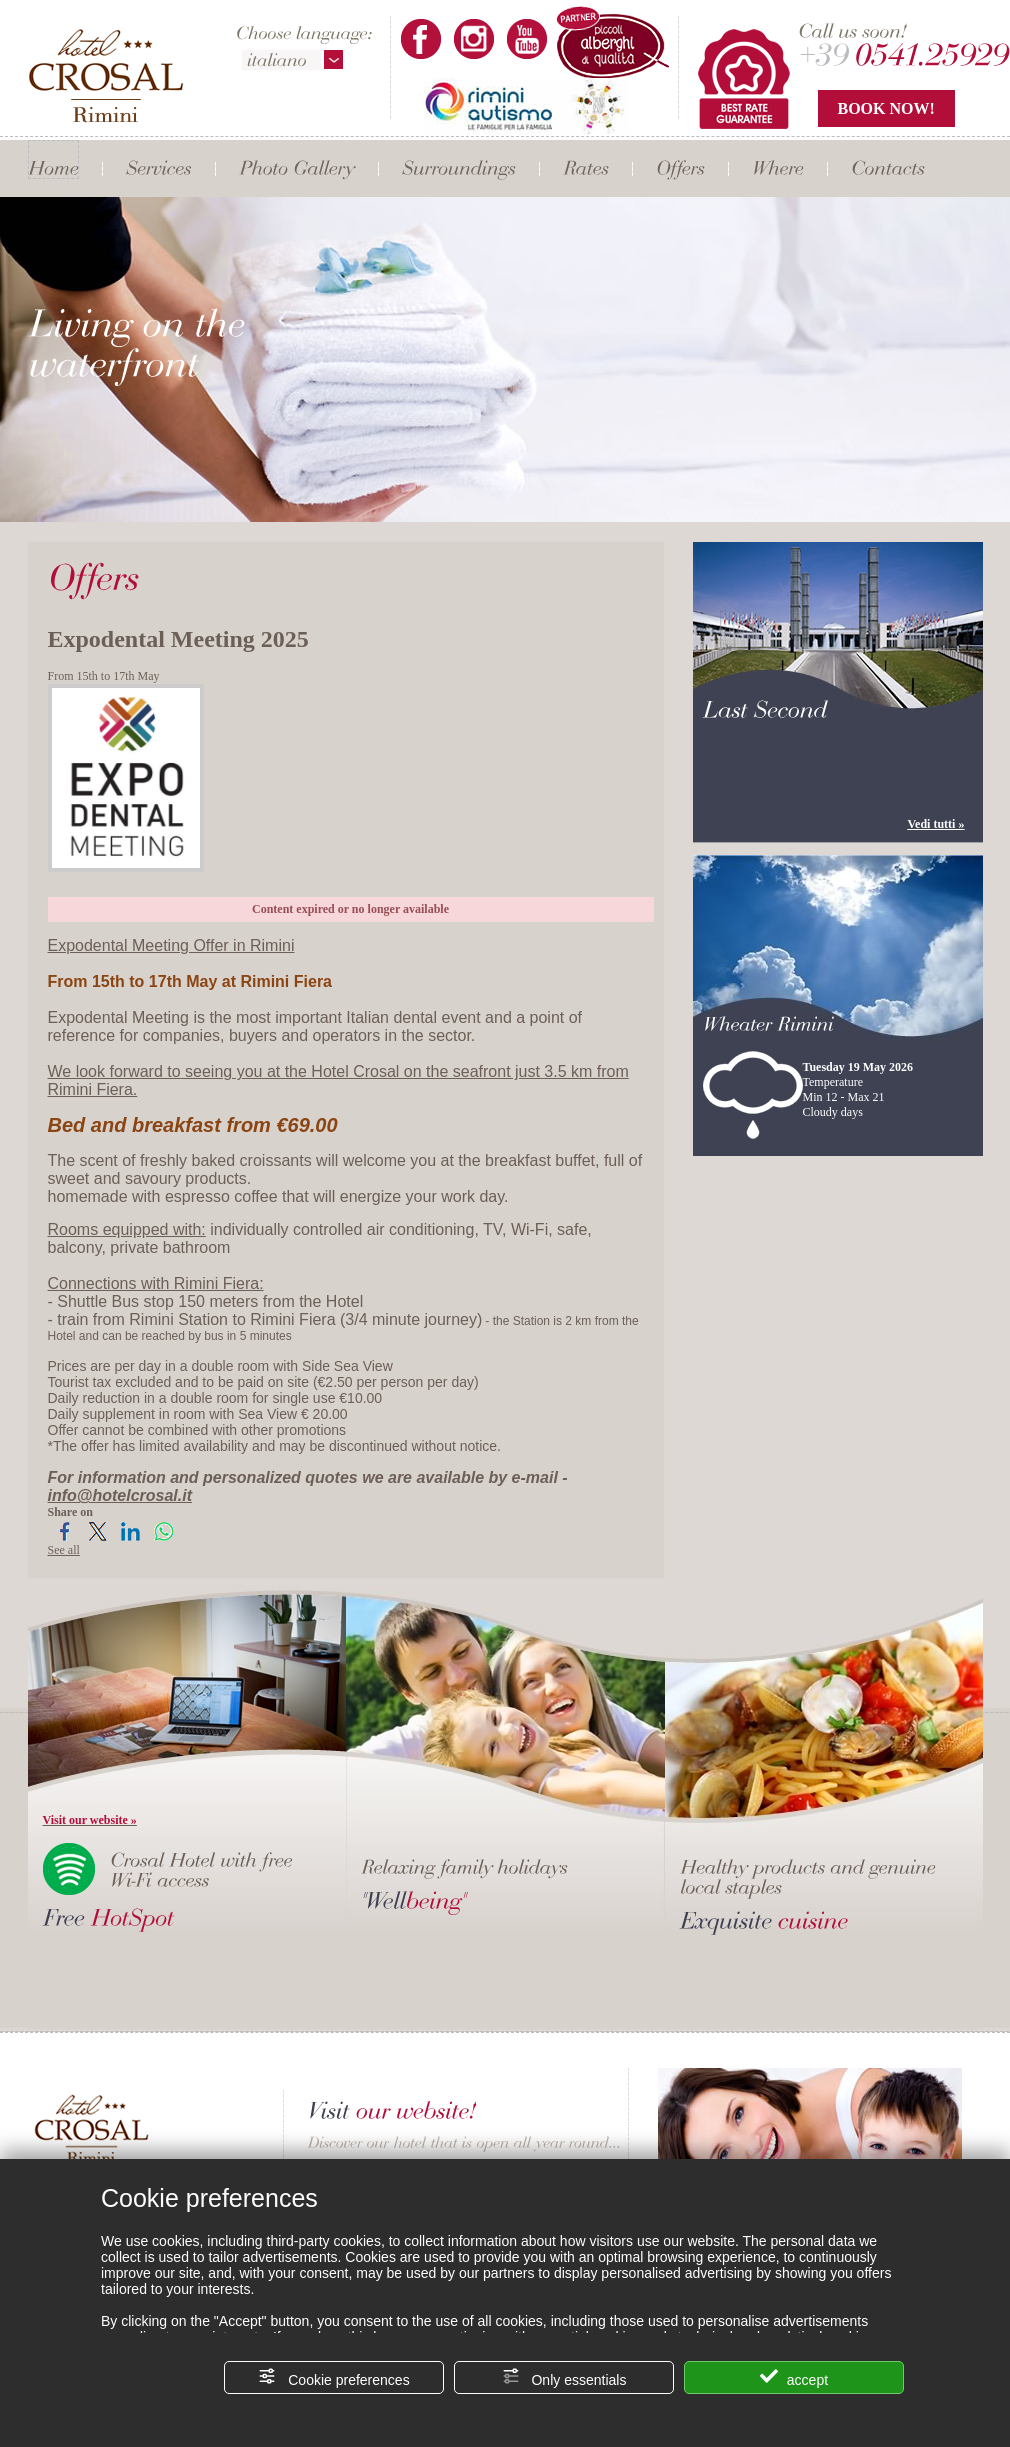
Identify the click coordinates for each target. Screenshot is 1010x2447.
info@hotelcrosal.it (120, 1495)
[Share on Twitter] (97, 1539)
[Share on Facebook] (64, 1539)
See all (64, 1550)
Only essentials (564, 2377)
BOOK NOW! (886, 108)
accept (794, 2377)
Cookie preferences (333, 2377)
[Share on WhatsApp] (163, 1539)
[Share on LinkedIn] (130, 1539)
